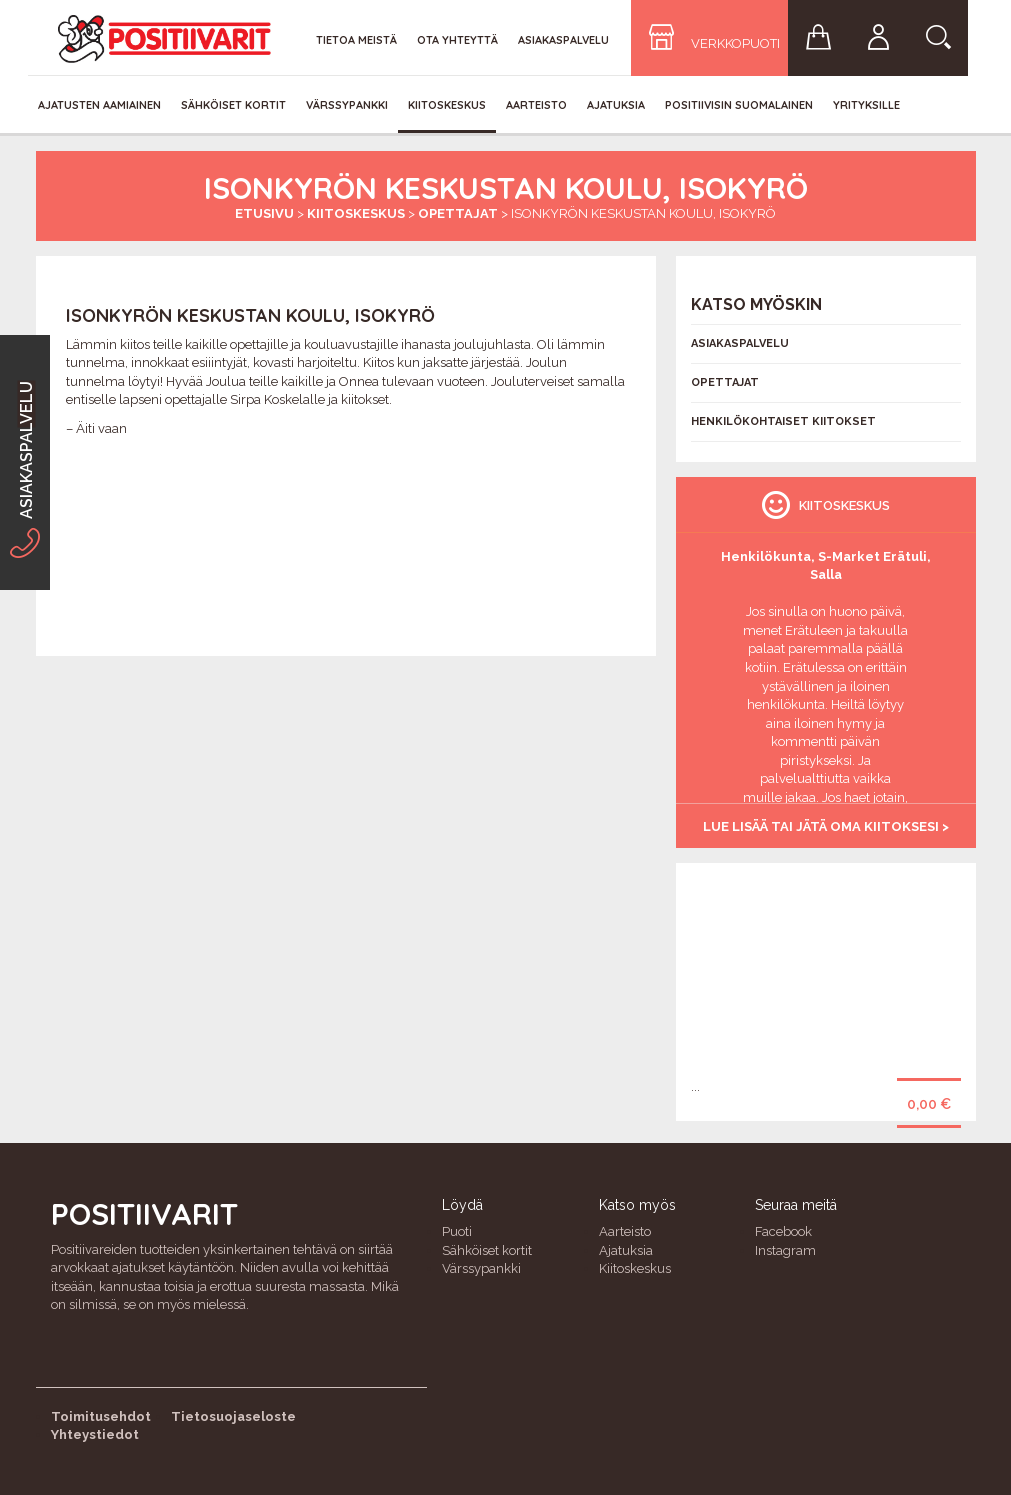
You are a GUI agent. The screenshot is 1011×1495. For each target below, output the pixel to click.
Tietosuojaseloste (233, 1416)
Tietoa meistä (356, 40)
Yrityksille (866, 105)
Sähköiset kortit (233, 105)
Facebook (783, 1231)
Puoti (457, 1231)
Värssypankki (347, 105)
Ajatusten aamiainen (99, 105)
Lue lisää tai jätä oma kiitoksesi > (826, 826)
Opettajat (458, 213)
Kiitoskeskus (447, 105)
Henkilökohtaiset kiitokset (783, 421)
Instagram (785, 1250)
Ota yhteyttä (457, 40)
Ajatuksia (616, 105)
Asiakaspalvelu (563, 40)
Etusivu (264, 213)
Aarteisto (536, 105)
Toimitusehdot (101, 1416)
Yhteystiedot (95, 1434)
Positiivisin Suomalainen (739, 105)
